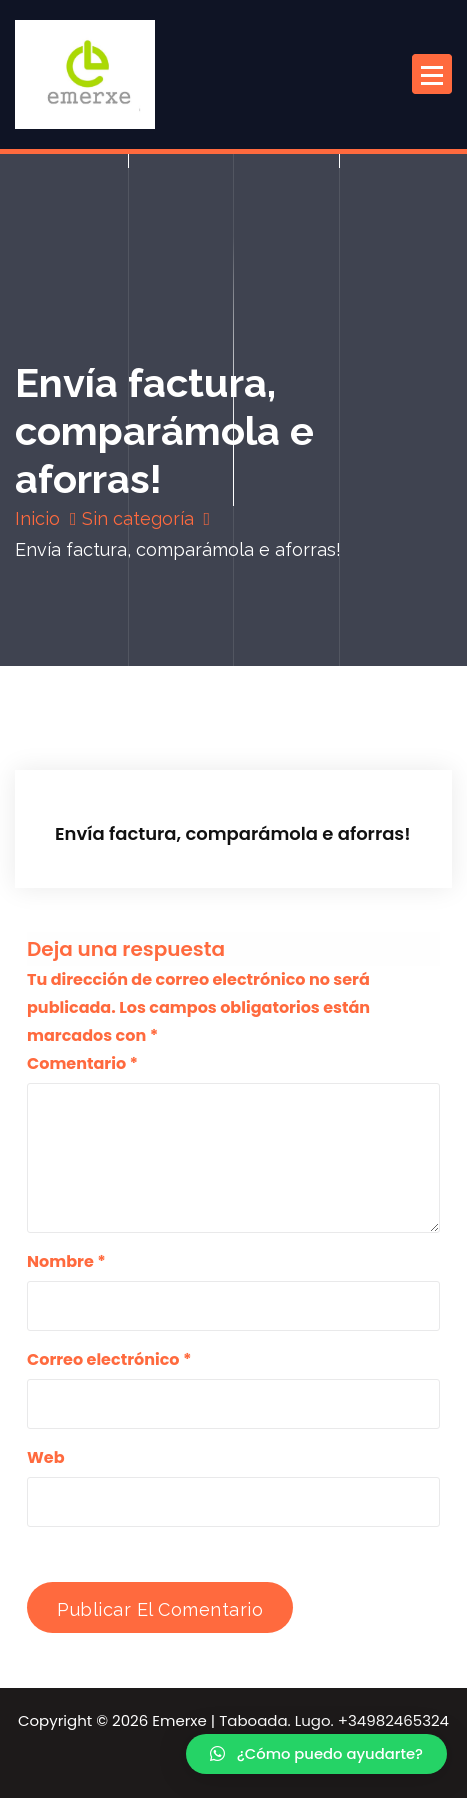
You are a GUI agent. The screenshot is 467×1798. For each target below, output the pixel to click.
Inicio (37, 518)
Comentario (82, 1063)
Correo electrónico (109, 1359)
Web (46, 1457)
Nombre (66, 1261)
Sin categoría (138, 518)
